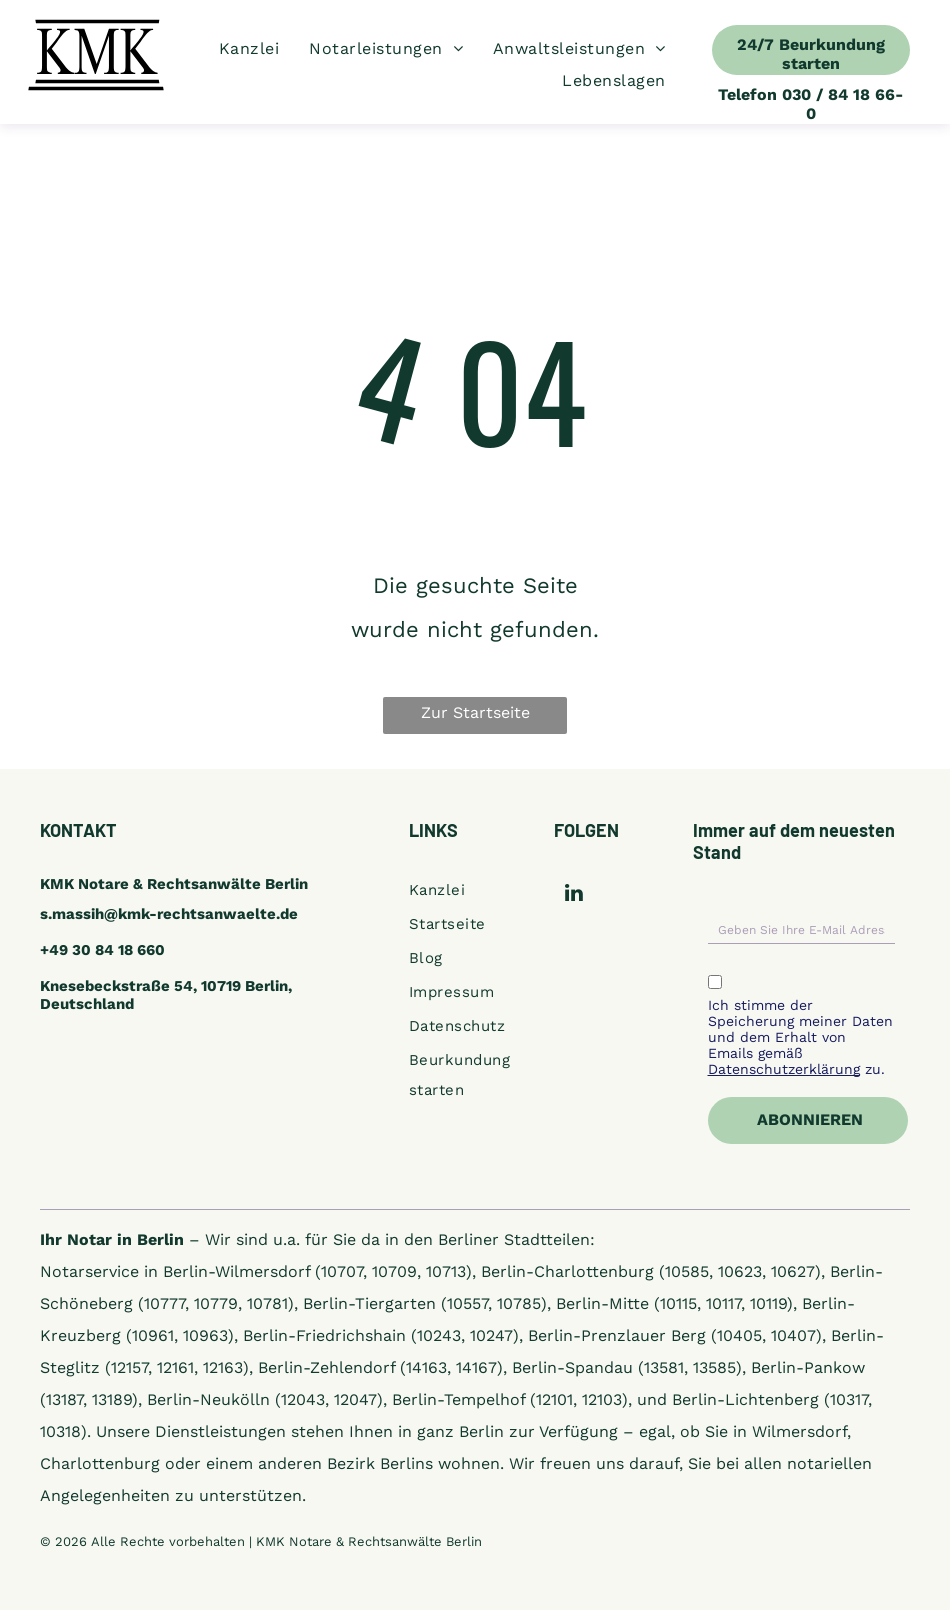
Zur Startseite (475, 712)
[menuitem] (249, 49)
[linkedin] (573, 895)
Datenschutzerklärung (784, 1069)
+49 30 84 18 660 (102, 950)
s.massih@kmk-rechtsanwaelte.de (169, 914)
